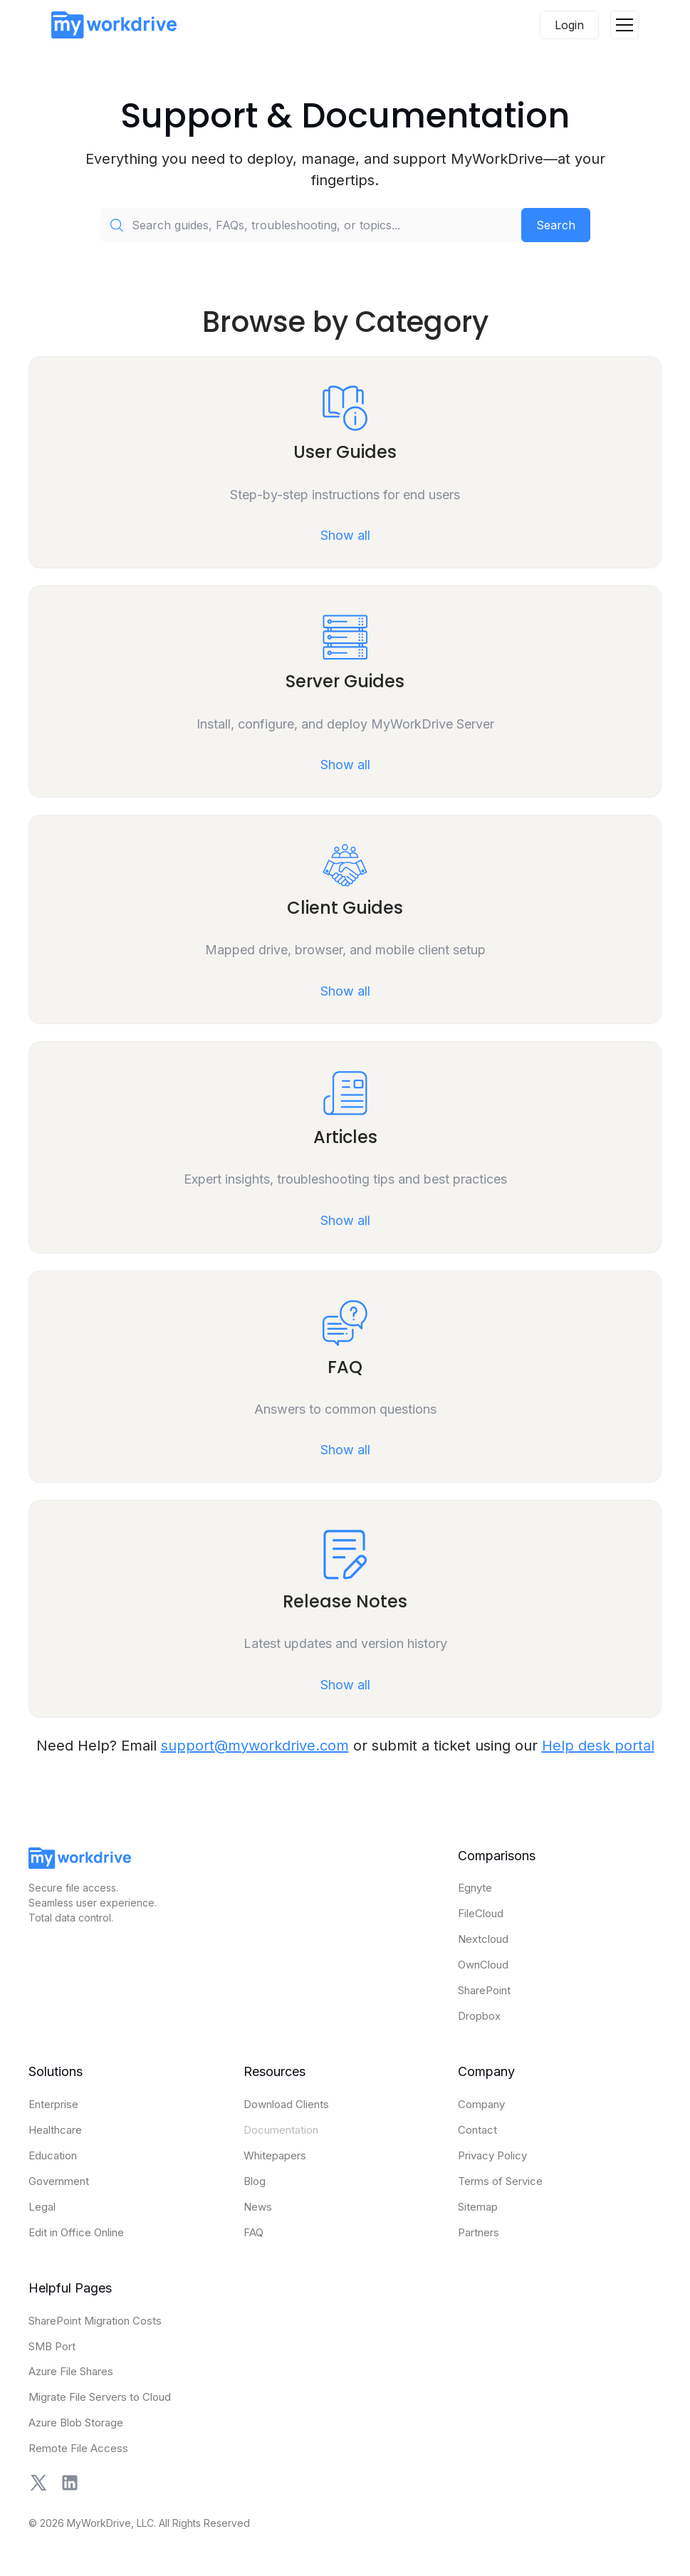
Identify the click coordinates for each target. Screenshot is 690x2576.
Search (555, 225)
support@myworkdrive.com (255, 1745)
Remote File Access (78, 2448)
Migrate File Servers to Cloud (99, 2397)
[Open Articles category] (345, 1147)
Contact (477, 2130)
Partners (478, 2232)
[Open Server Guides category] (345, 691)
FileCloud (480, 1913)
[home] (114, 24)
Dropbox (479, 2016)
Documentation (281, 2130)
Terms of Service (500, 2181)
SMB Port (51, 2346)
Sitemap (478, 2206)
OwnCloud (483, 1964)
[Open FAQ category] (345, 1377)
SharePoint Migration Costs (95, 2320)
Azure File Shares (70, 2371)
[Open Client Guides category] (345, 919)
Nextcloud (483, 1939)
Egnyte (475, 1887)
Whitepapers (275, 2155)
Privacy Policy (492, 2155)
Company (481, 2104)
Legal (42, 2206)
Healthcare (55, 2130)
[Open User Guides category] (345, 462)
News (258, 2206)
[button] (624, 25)
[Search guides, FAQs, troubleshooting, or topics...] (310, 225)
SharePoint (484, 1990)
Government (58, 2181)
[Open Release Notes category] (345, 1608)
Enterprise (53, 2104)
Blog (255, 2181)
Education (52, 2155)
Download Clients (286, 2104)
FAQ (253, 2232)
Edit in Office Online (76, 2232)
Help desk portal (598, 1745)
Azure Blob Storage (75, 2422)
